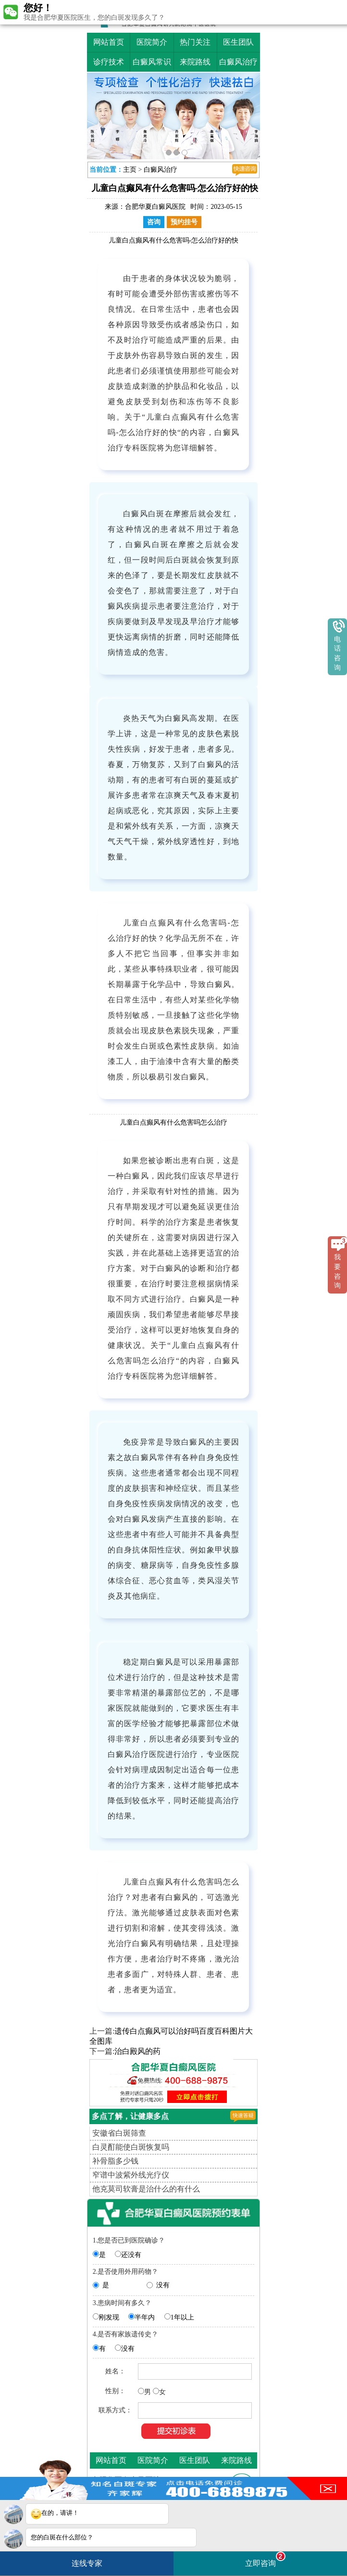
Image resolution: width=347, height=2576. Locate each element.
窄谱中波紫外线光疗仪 (130, 2175)
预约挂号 (184, 222)
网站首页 (108, 42)
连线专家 (87, 2563)
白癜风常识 (152, 62)
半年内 (145, 2317)
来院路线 (195, 62)
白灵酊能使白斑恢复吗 (130, 2147)
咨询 (154, 222)
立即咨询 (265, 2559)
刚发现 (109, 2317)
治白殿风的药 (137, 2051)
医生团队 (238, 42)
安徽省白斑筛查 (119, 2133)
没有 (163, 2285)
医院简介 (151, 42)
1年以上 (182, 2317)
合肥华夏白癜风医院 (155, 206)
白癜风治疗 (238, 62)
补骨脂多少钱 (115, 2161)
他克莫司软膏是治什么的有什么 (146, 2189)
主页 (129, 169)
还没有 (131, 2254)
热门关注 (195, 42)
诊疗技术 (108, 62)
